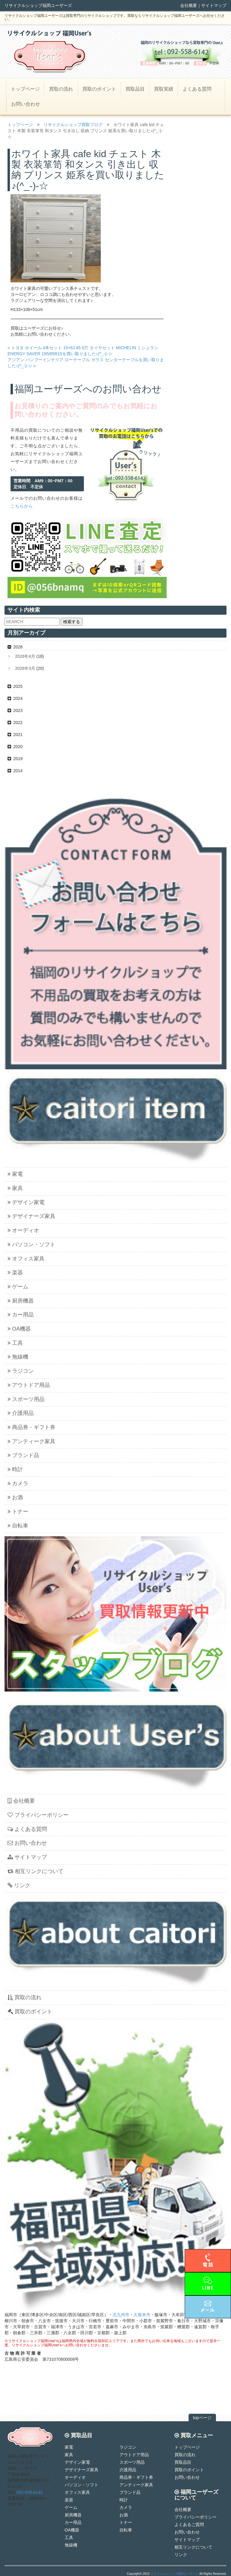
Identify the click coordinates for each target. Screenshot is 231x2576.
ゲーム (18, 1287)
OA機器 (19, 1329)
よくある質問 (197, 89)
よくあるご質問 (189, 2524)
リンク (19, 1885)
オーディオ (23, 1230)
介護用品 (21, 1413)
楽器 (15, 1272)
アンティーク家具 (31, 1441)
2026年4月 (25, 656)
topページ (202, 2417)
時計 (15, 1469)
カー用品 (21, 1315)
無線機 (18, 1357)
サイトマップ (213, 5)
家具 (15, 1188)
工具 (15, 1343)
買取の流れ (61, 89)
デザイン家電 (26, 1202)
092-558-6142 (30, 2492)
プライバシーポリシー (38, 1815)
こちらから (22, 506)
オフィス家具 (26, 1259)
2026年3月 (25, 668)
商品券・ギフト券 (31, 1427)
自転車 (18, 1526)
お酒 (15, 1497)
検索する (71, 621)
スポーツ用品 (26, 1399)
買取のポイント (99, 89)
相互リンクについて (35, 1871)
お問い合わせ (25, 104)
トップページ (25, 89)
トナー (18, 1512)
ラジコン (21, 1371)
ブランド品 (23, 1455)
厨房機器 (21, 1301)
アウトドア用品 (29, 1385)
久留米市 (142, 2314)
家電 (15, 1174)
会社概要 (188, 5)
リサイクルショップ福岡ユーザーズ (174, 2573)
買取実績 (163, 89)
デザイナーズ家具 (31, 1216)
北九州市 (120, 2314)
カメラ (18, 1484)
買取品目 (135, 89)
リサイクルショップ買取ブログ (73, 124)
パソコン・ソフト (31, 1244)
